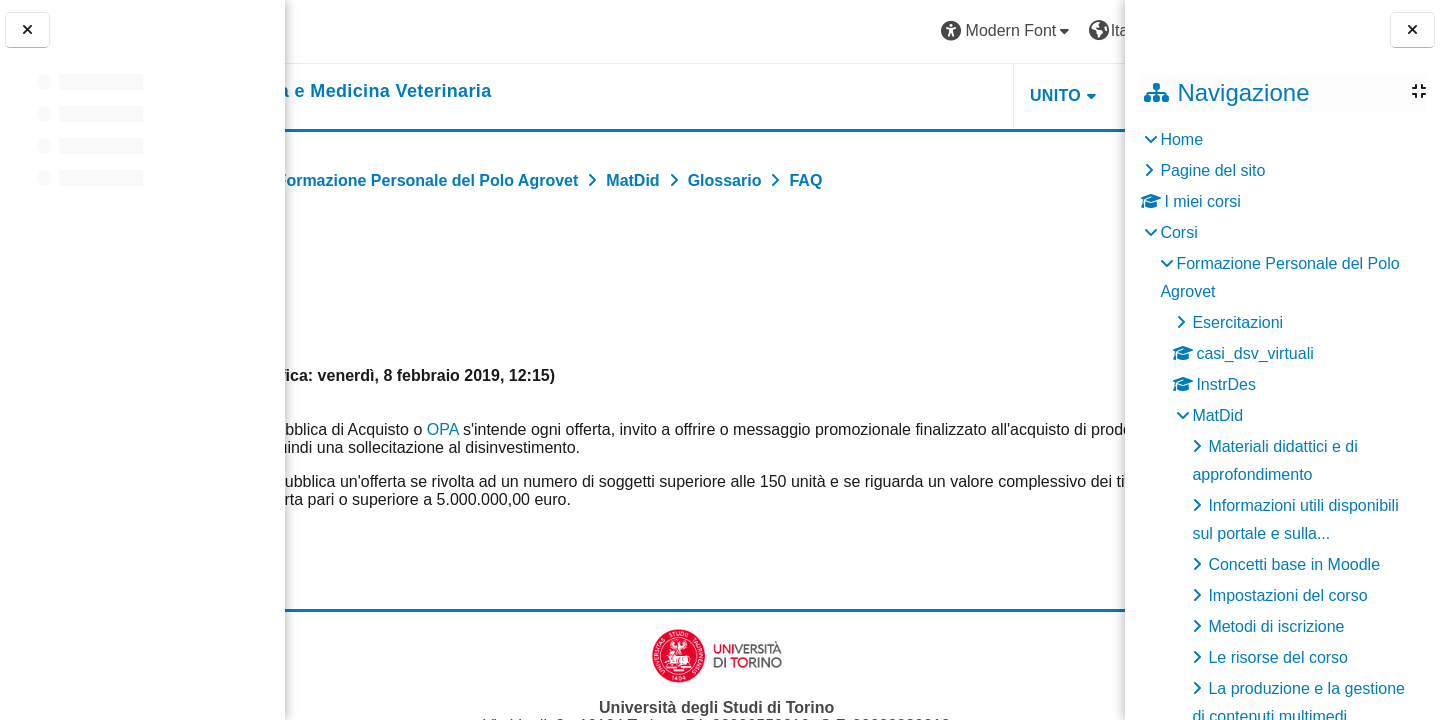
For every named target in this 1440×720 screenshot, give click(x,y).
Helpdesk (999, 95)
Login (1074, 30)
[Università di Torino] (362, 30)
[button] (831, 31)
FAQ (1025, 569)
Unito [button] (878, 95)
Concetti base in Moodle (1294, 564)
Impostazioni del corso (1287, 595)
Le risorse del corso (1278, 657)
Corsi (1178, 232)
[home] (467, 92)
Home (1181, 139)
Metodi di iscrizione (1276, 626)
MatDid (1217, 415)
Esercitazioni (1237, 322)
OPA (588, 429)
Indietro (346, 266)
